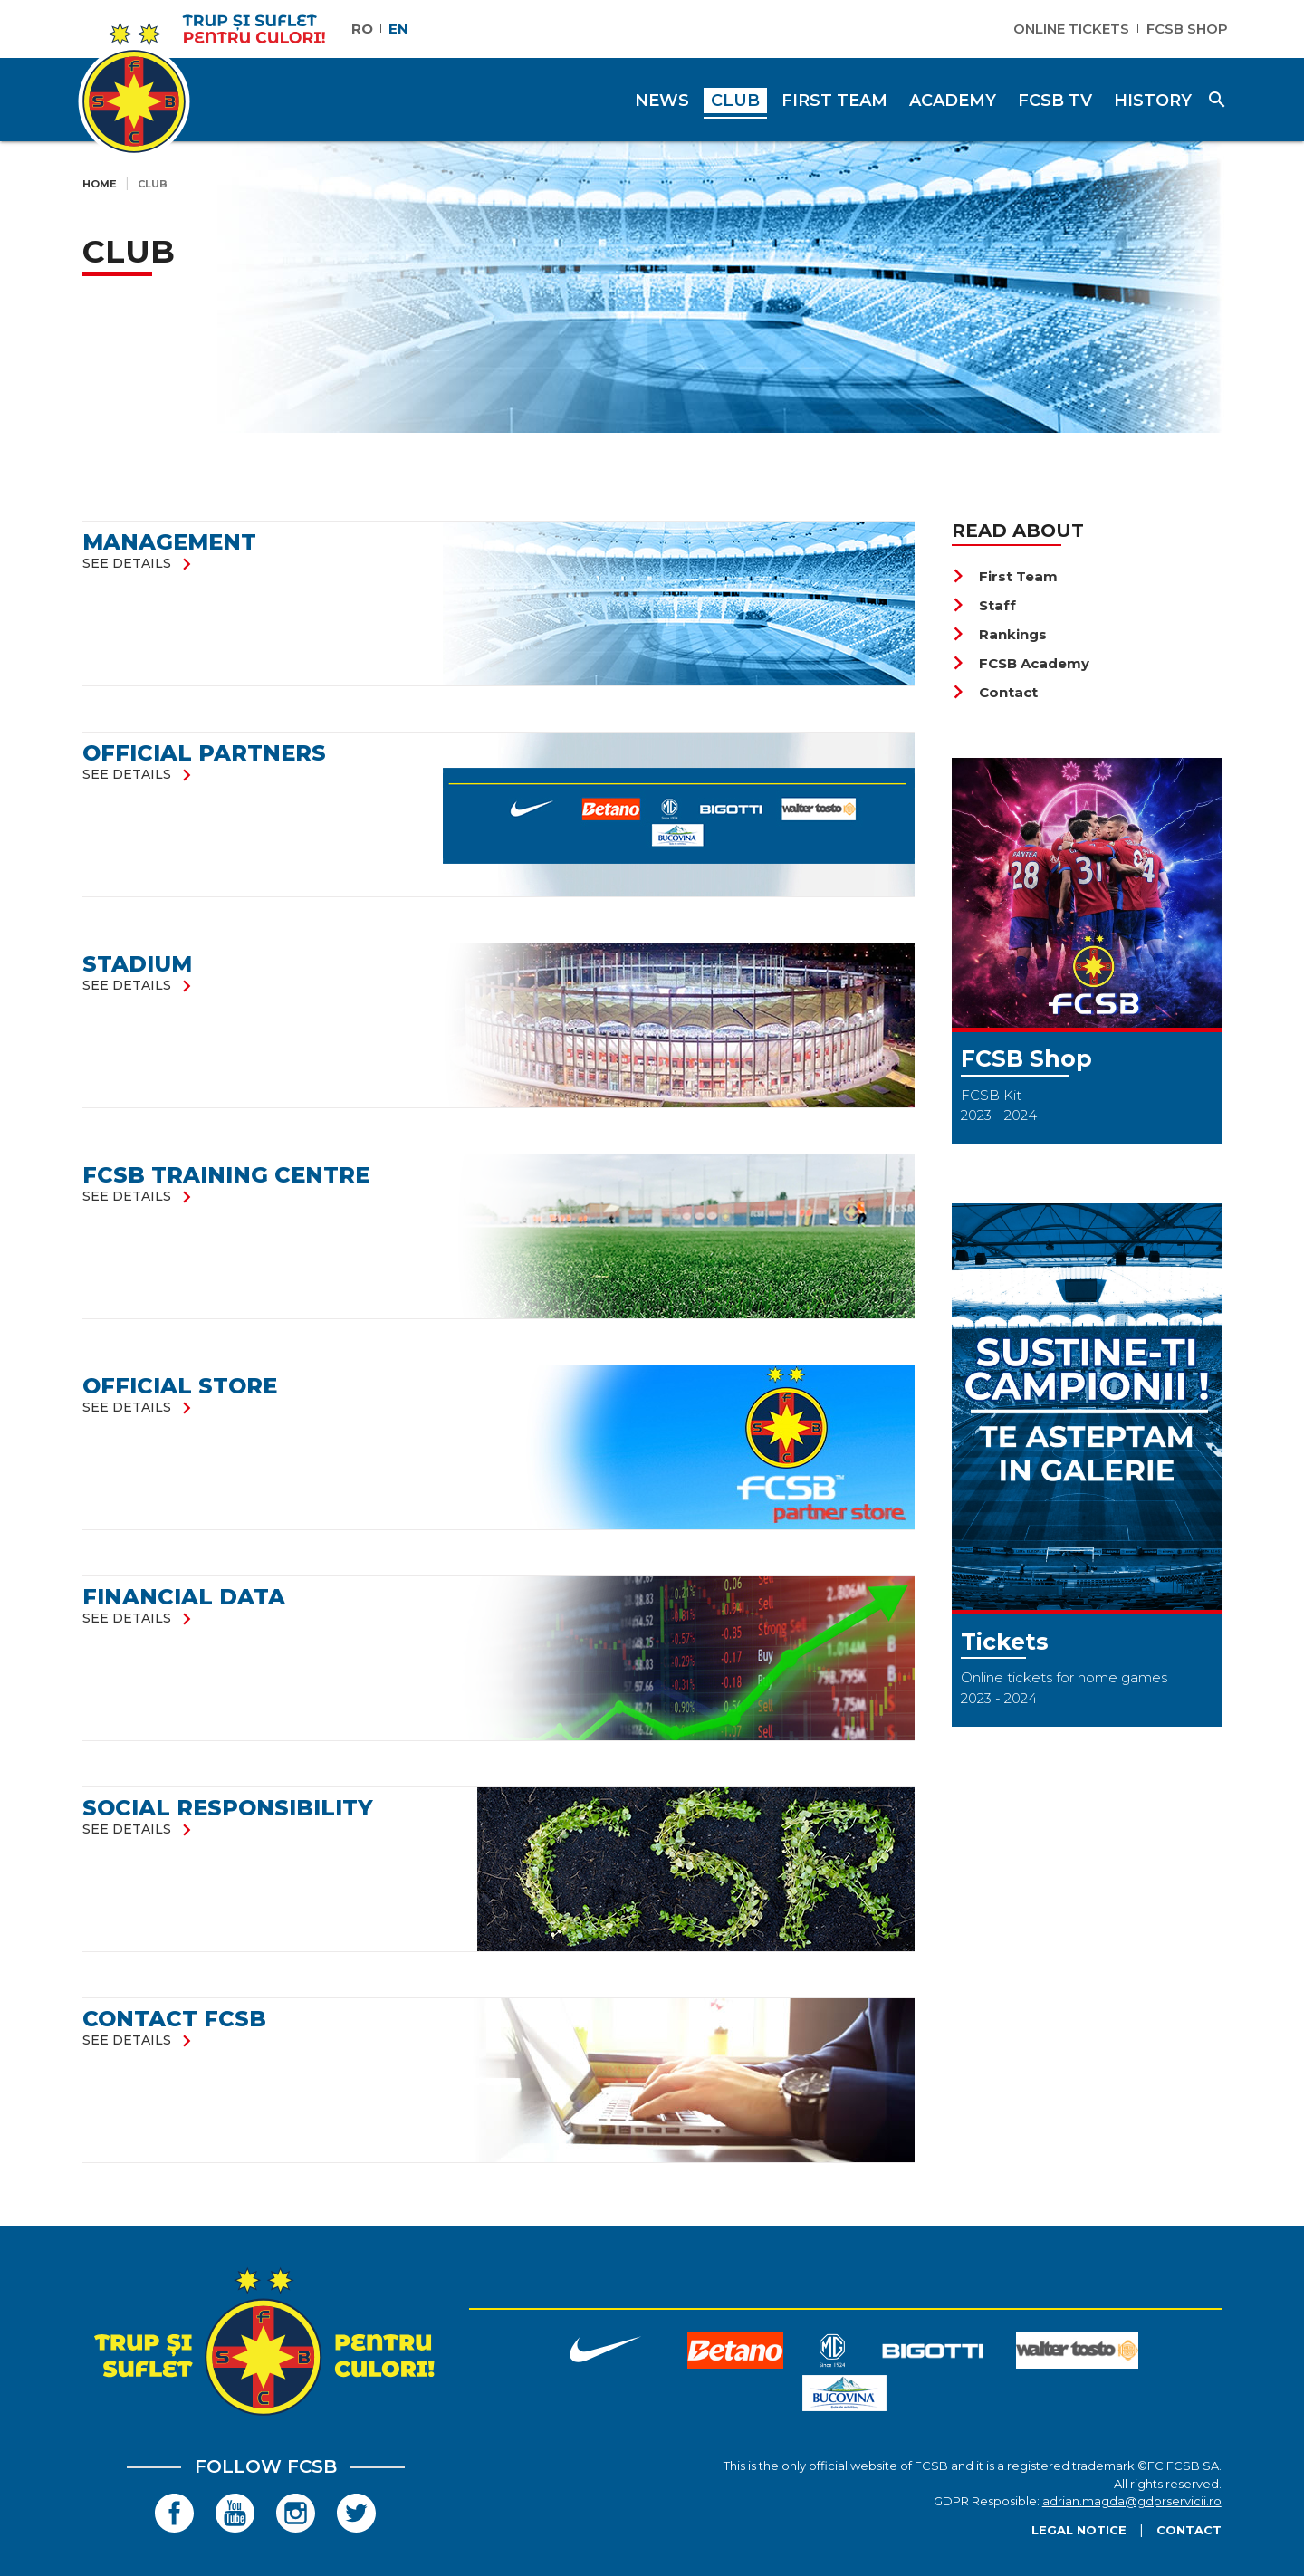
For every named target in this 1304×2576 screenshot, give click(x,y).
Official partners (204, 753)
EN (398, 28)
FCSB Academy (1020, 663)
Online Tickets (1071, 28)
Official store (179, 1386)
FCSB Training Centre (225, 1175)
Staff (984, 605)
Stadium (137, 964)
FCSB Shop (1187, 28)
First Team (1005, 576)
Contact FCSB (174, 2019)
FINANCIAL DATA (183, 1597)
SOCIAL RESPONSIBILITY (227, 1808)
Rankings (999, 634)
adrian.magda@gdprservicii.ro (1132, 2501)
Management (169, 542)
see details (140, 563)
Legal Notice (1079, 2530)
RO (362, 28)
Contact (995, 692)
